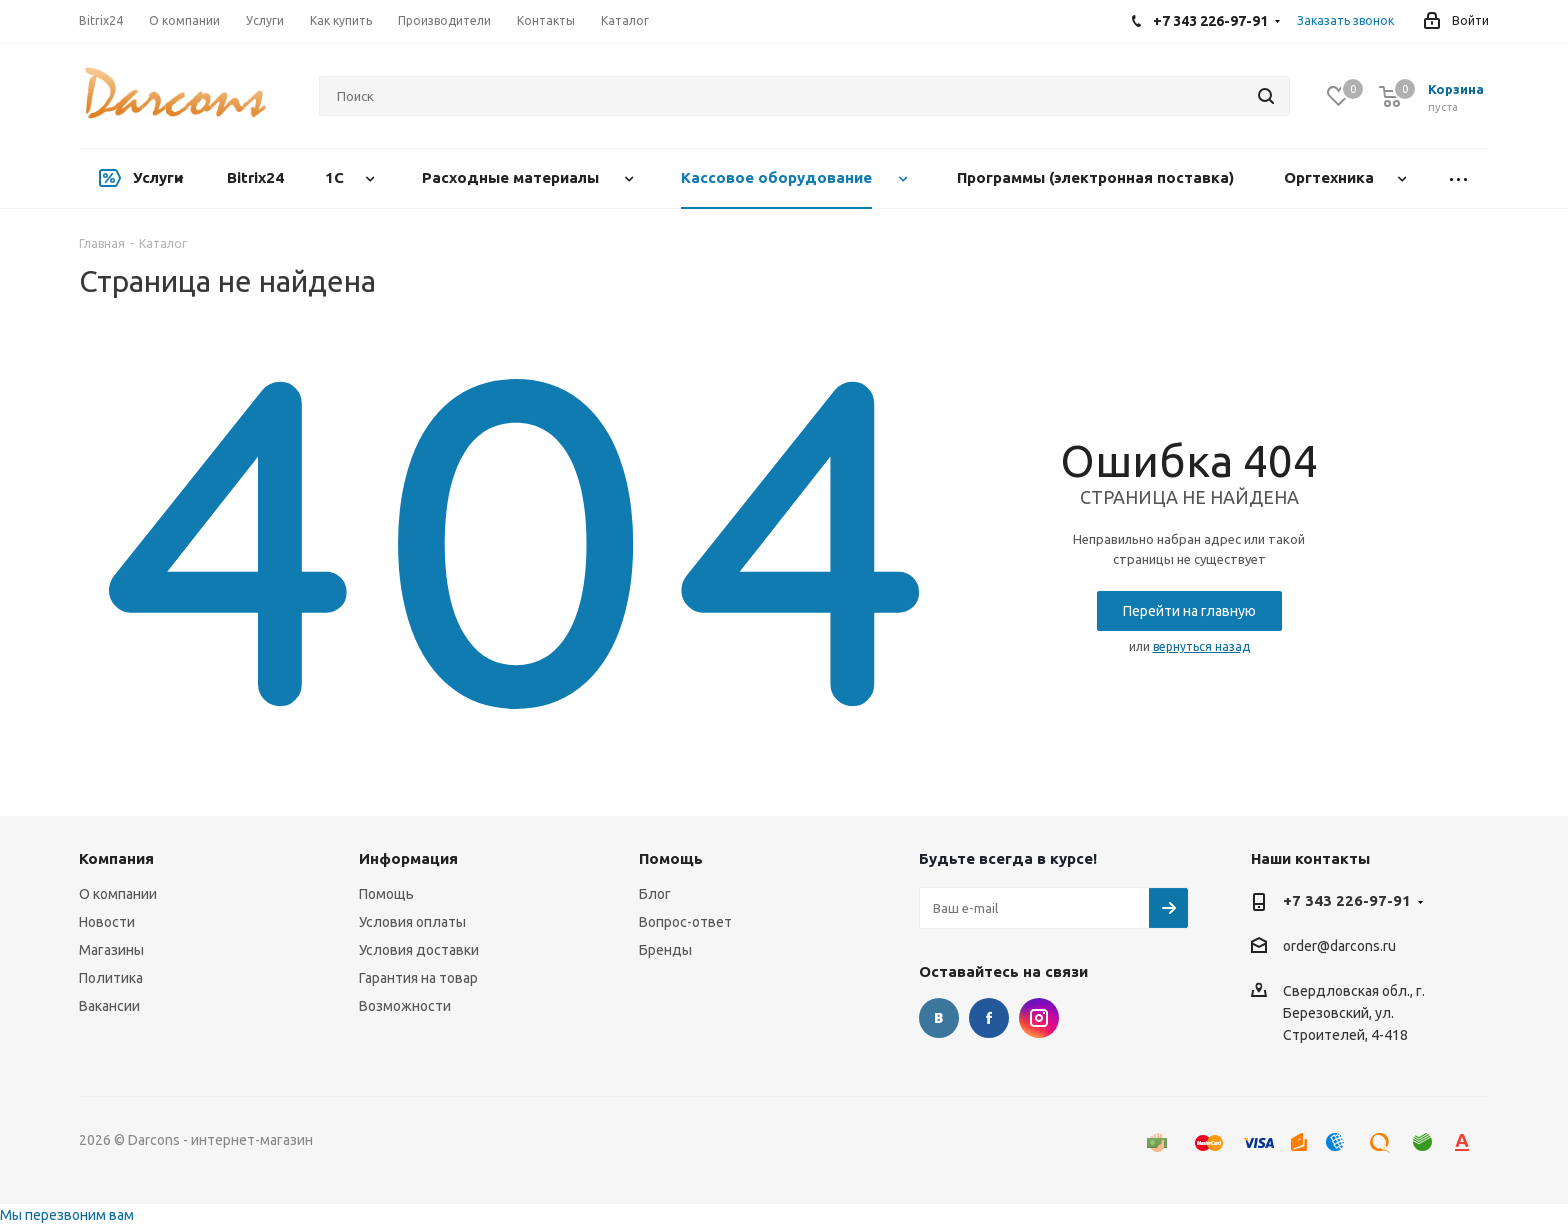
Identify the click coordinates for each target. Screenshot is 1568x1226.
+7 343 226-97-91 (1347, 900)
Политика (111, 978)
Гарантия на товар (418, 978)
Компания (116, 858)
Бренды (665, 950)
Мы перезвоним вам (67, 1215)
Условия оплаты (412, 922)
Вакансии (109, 1006)
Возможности (405, 1006)
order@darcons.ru (1339, 947)
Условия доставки (419, 950)
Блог (655, 894)
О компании (118, 894)
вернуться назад (1201, 646)
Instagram (1039, 1018)
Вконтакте (939, 1018)
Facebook (989, 1018)
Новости (107, 922)
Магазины (111, 950)
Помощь (386, 894)
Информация (408, 858)
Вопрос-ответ (685, 922)
